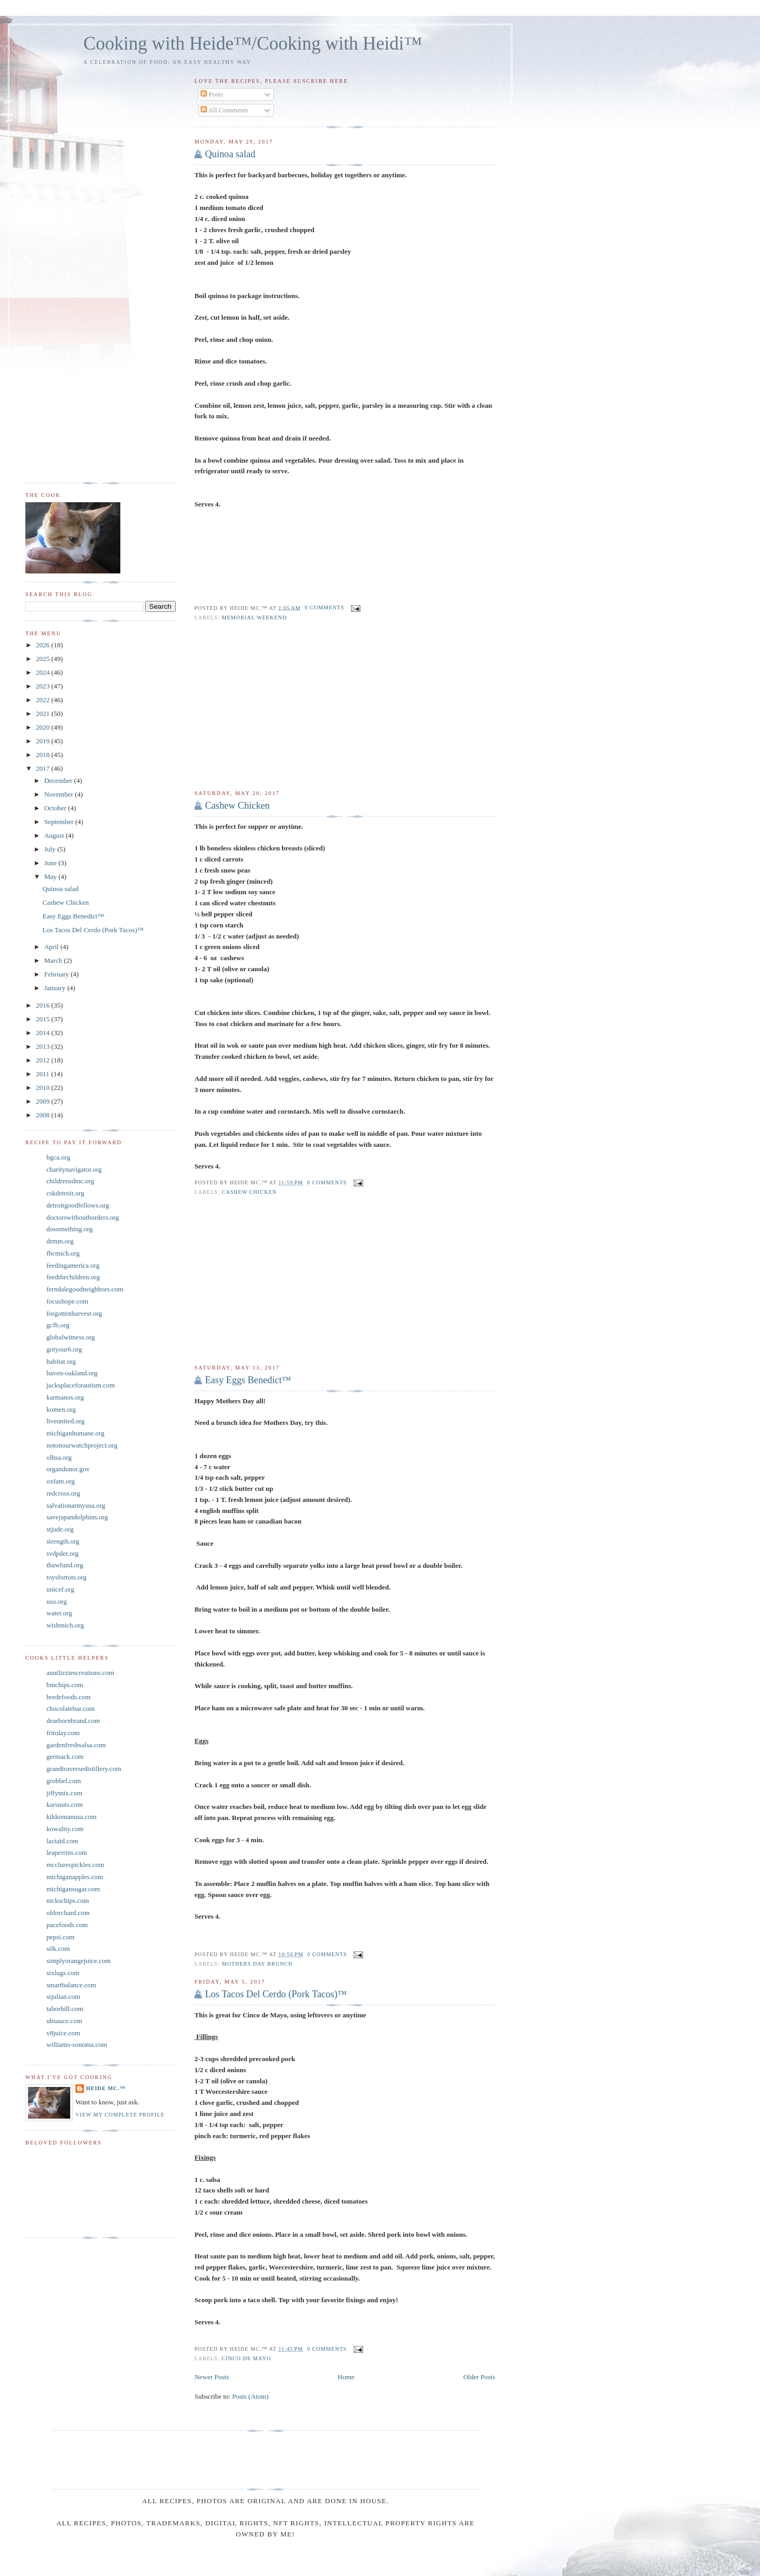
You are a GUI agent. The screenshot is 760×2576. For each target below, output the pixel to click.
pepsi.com (60, 1937)
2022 (43, 700)
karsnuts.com (64, 1804)
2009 (43, 1101)
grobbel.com (63, 1781)
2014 (43, 1033)
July (51, 849)
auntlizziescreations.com (80, 1673)
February (57, 974)
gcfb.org (57, 1325)
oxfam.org (60, 1481)
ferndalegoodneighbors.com (84, 1289)
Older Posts (479, 2377)
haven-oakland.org (72, 1373)
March (54, 960)
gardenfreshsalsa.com (76, 1745)
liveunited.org (65, 1421)
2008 (43, 1115)
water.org (59, 1613)
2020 (43, 727)
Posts (212, 94)
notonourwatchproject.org (81, 1445)
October (56, 808)
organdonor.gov (68, 1469)
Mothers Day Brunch (257, 1964)
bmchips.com (64, 1685)
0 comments (324, 607)
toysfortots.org (66, 1577)
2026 (43, 645)
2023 (43, 686)
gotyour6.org (64, 1349)
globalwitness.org (70, 1337)
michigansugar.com (73, 1889)
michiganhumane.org (75, 1433)
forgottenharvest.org (74, 1313)
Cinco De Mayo (246, 2358)
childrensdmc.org (70, 1181)
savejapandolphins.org (77, 1517)
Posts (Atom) (250, 2396)
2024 (43, 672)
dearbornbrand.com (73, 1721)
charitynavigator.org (74, 1169)
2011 (43, 1074)
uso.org (56, 1601)
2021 (43, 713)
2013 (43, 1046)
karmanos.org (65, 1397)
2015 (43, 1019)
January (56, 988)
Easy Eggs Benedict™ (248, 1380)
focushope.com (67, 1301)
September (59, 822)
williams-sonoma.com (76, 2044)
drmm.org (59, 1241)
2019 (43, 741)
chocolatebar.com (70, 1708)
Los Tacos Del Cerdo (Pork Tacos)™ (276, 1994)
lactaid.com (62, 1841)
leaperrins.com (66, 1852)
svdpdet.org (62, 1553)
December (59, 780)
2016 (43, 1005)
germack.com (64, 1756)
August (55, 835)
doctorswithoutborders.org (82, 1217)
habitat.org (61, 1361)
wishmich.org (65, 1625)
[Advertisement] (344, 705)
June (51, 863)
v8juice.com (63, 2033)
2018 (43, 755)
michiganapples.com (74, 1877)
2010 (43, 1087)
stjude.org (59, 1529)
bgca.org (58, 1157)
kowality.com (64, 1829)
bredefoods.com (68, 1697)
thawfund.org (64, 1565)
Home (346, 2377)
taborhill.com (64, 2009)
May (51, 876)
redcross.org (63, 1493)
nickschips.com (67, 1900)
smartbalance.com (71, 1985)
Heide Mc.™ (106, 2088)
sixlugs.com (62, 1973)
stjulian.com (63, 1996)
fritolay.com (63, 1733)
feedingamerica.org (72, 1265)
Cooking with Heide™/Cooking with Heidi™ (252, 43)
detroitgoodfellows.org (77, 1205)
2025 (43, 659)
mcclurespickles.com (75, 1865)
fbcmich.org (63, 1253)
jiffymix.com (64, 1793)
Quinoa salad (230, 154)
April (52, 947)
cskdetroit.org (65, 1193)
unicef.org (60, 1589)
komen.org (61, 1409)
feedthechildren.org (73, 1277)
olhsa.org (59, 1457)
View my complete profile (120, 2115)
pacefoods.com (67, 1925)
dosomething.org (69, 1229)
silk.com (58, 1948)
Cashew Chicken (237, 805)
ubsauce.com (64, 2021)
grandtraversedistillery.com (83, 1769)
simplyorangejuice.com (78, 1961)
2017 (43, 768)
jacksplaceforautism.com (80, 1385)
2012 (43, 1060)
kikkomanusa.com (71, 1817)
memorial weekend (254, 617)
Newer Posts (211, 2377)
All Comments (225, 110)
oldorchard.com (68, 1913)
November (59, 794)
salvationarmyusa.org (75, 1505)
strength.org (62, 1541)
